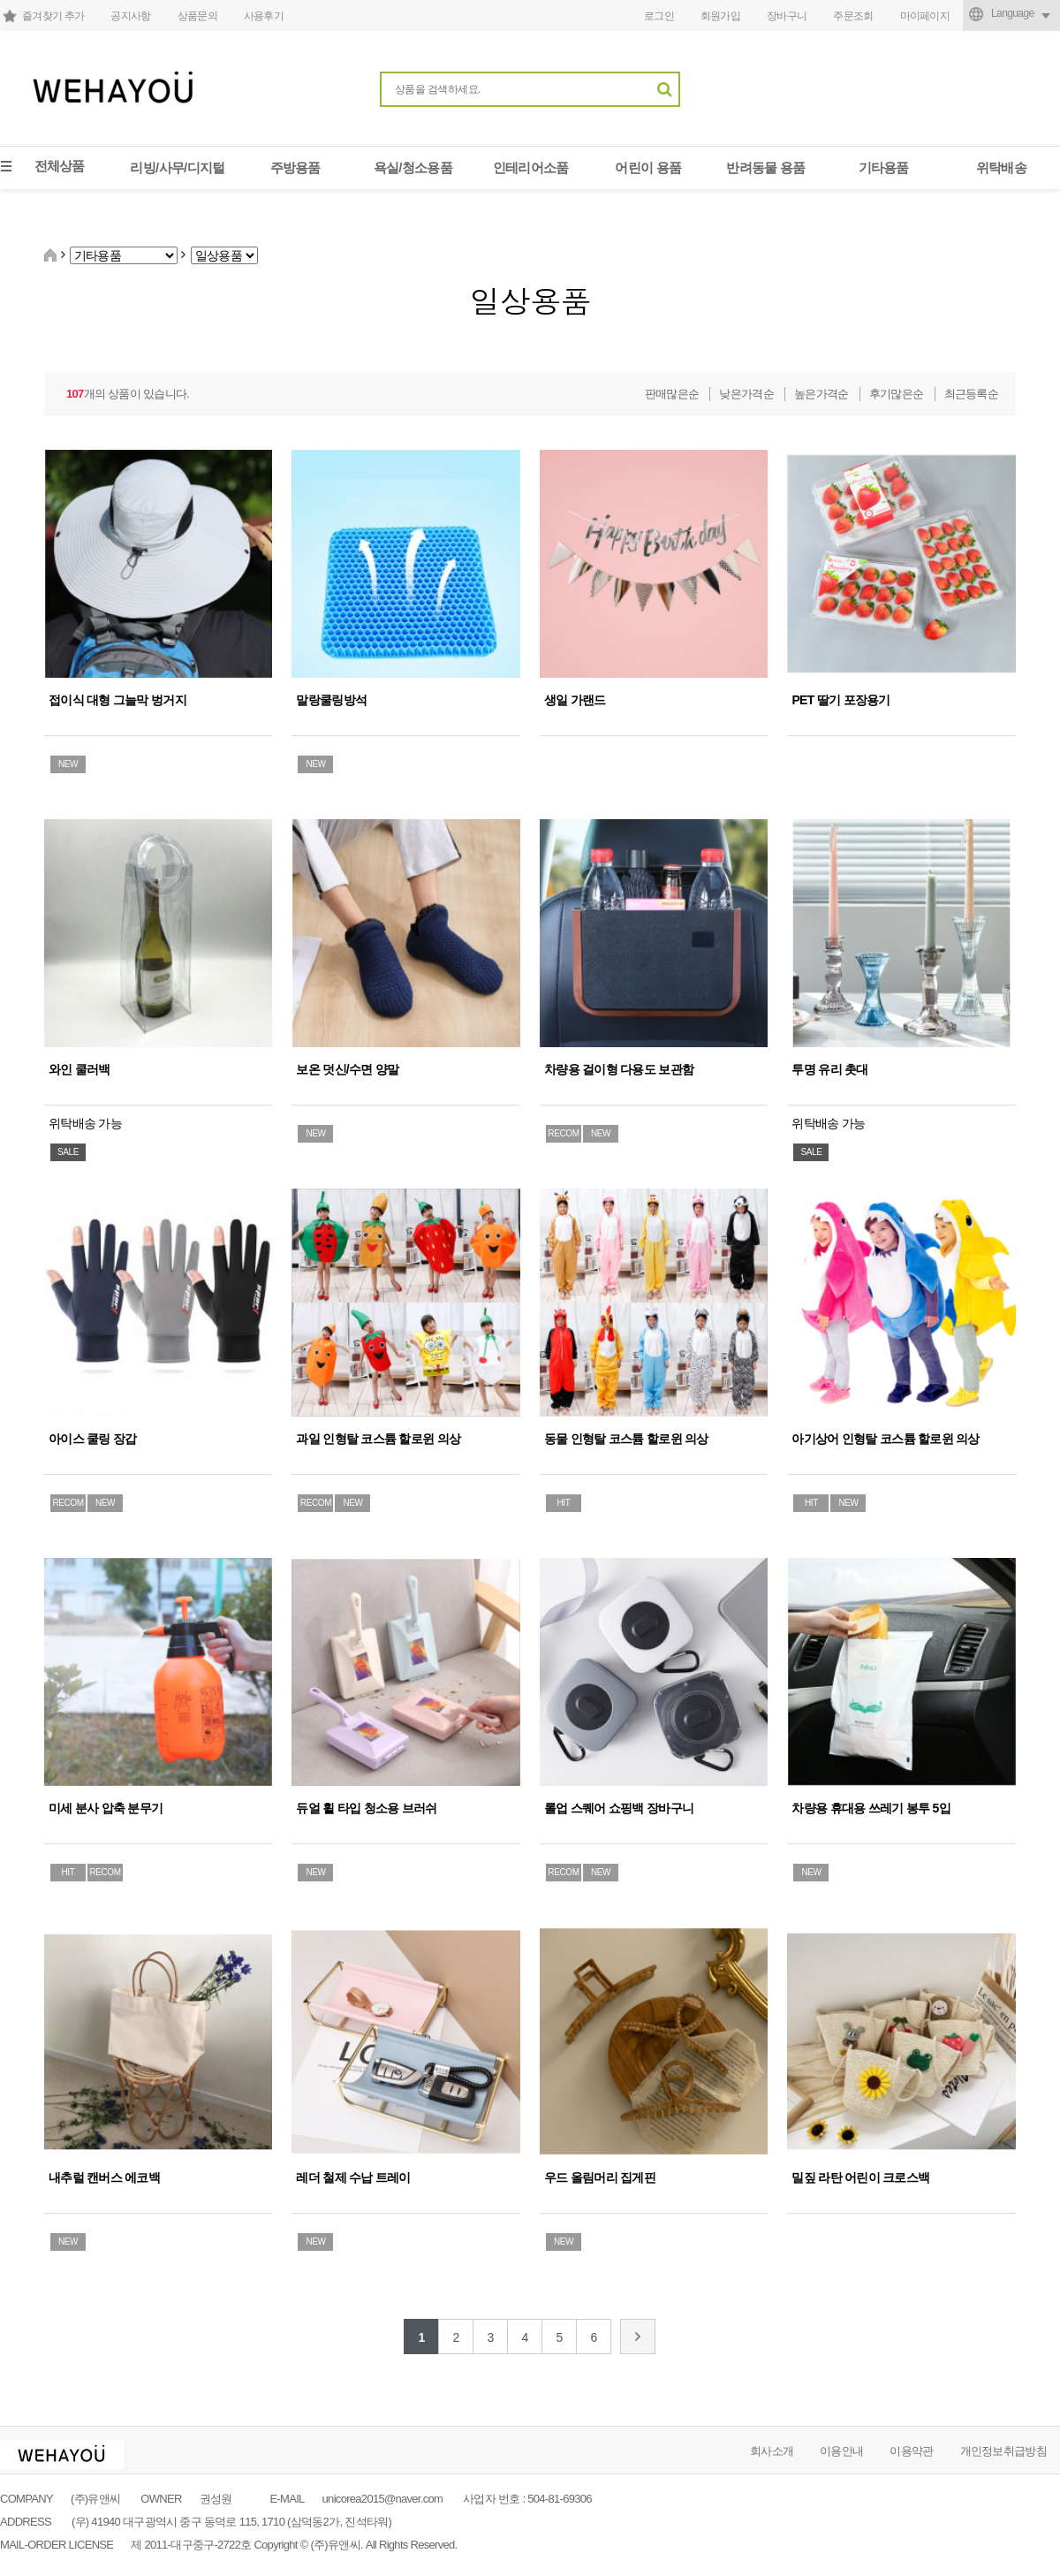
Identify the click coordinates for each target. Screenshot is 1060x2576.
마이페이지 (925, 16)
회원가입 (720, 16)
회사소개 (771, 2451)
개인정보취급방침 (1003, 2451)
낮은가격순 (746, 393)
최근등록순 (971, 393)
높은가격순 (821, 393)
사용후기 (264, 16)
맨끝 (637, 2336)
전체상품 (59, 165)
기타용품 (884, 167)
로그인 (659, 16)
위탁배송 (1001, 167)
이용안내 (841, 2451)
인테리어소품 (531, 167)
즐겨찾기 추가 (53, 16)
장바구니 (786, 16)
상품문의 (197, 16)
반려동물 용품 (765, 167)
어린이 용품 (648, 167)
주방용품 (295, 167)
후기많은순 (896, 393)
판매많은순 (672, 393)
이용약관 (911, 2451)
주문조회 (853, 16)
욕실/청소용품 (413, 167)
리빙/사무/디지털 (177, 167)
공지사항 (130, 16)
